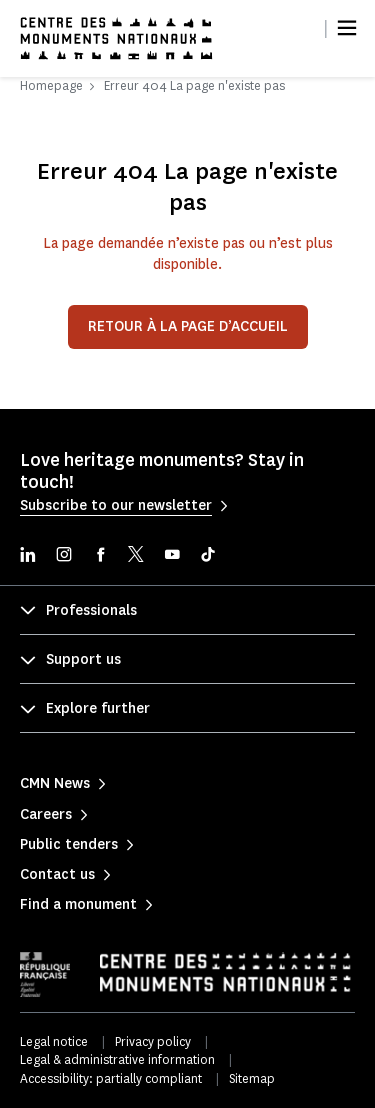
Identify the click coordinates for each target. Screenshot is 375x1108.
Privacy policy (153, 1041)
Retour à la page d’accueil (188, 326)
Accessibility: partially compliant (111, 1078)
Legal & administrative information (117, 1059)
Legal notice (54, 1041)
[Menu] (347, 28)
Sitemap (252, 1078)
